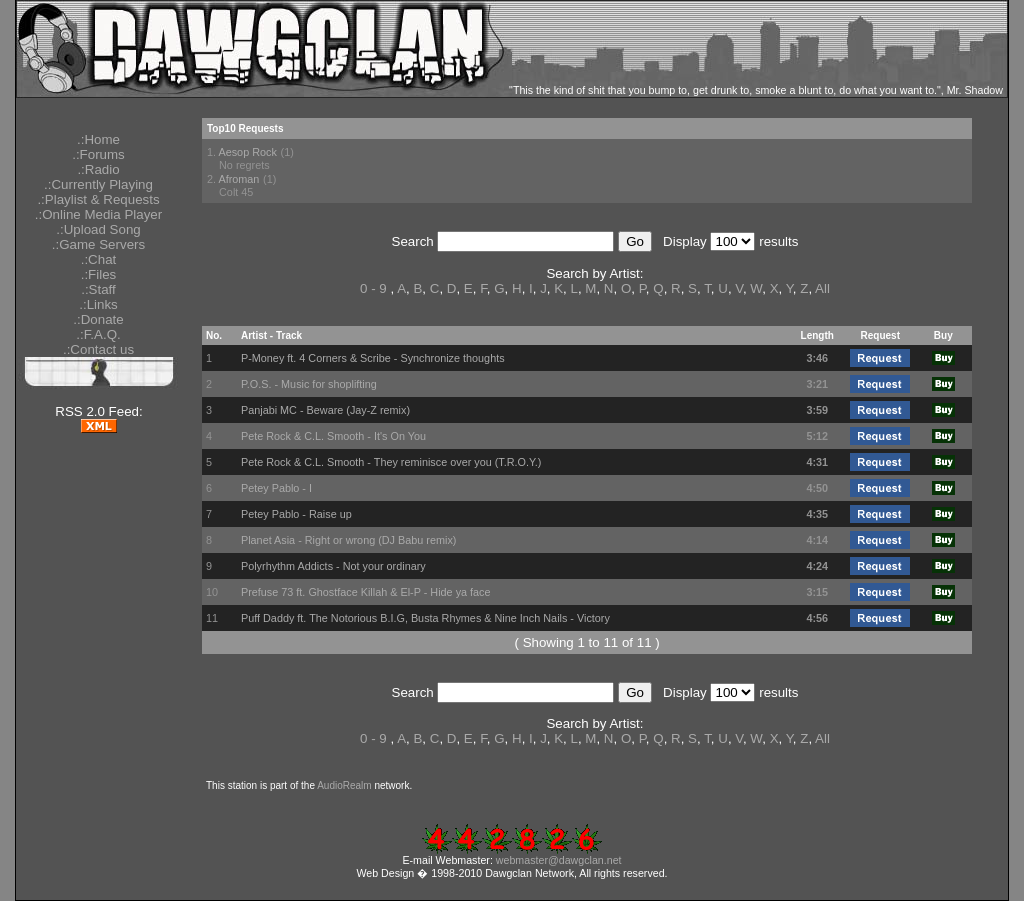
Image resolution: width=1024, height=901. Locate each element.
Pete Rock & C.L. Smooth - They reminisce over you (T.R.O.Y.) (391, 462)
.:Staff (98, 289)
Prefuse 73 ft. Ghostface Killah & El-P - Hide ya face (366, 592)
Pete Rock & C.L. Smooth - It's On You (333, 436)
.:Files (99, 274)
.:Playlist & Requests (98, 199)
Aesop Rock (247, 152)
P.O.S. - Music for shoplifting (309, 384)
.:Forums (98, 154)
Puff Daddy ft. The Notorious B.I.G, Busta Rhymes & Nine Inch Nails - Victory (425, 618)
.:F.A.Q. (98, 334)
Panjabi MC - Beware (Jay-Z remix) (325, 410)
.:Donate (98, 319)
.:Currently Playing (98, 184)
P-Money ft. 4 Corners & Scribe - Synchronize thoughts (373, 358)
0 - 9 (373, 288)
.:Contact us (98, 349)
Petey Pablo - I (276, 488)
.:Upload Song (98, 229)
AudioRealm (344, 785)
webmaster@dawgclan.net (559, 860)
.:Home (98, 139)
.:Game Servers (98, 244)
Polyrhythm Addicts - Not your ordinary (333, 566)
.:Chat (99, 259)
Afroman (238, 179)
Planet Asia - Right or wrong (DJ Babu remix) (348, 540)
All (822, 288)
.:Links (98, 304)
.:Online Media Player (98, 214)
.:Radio (98, 169)
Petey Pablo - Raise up (296, 514)
